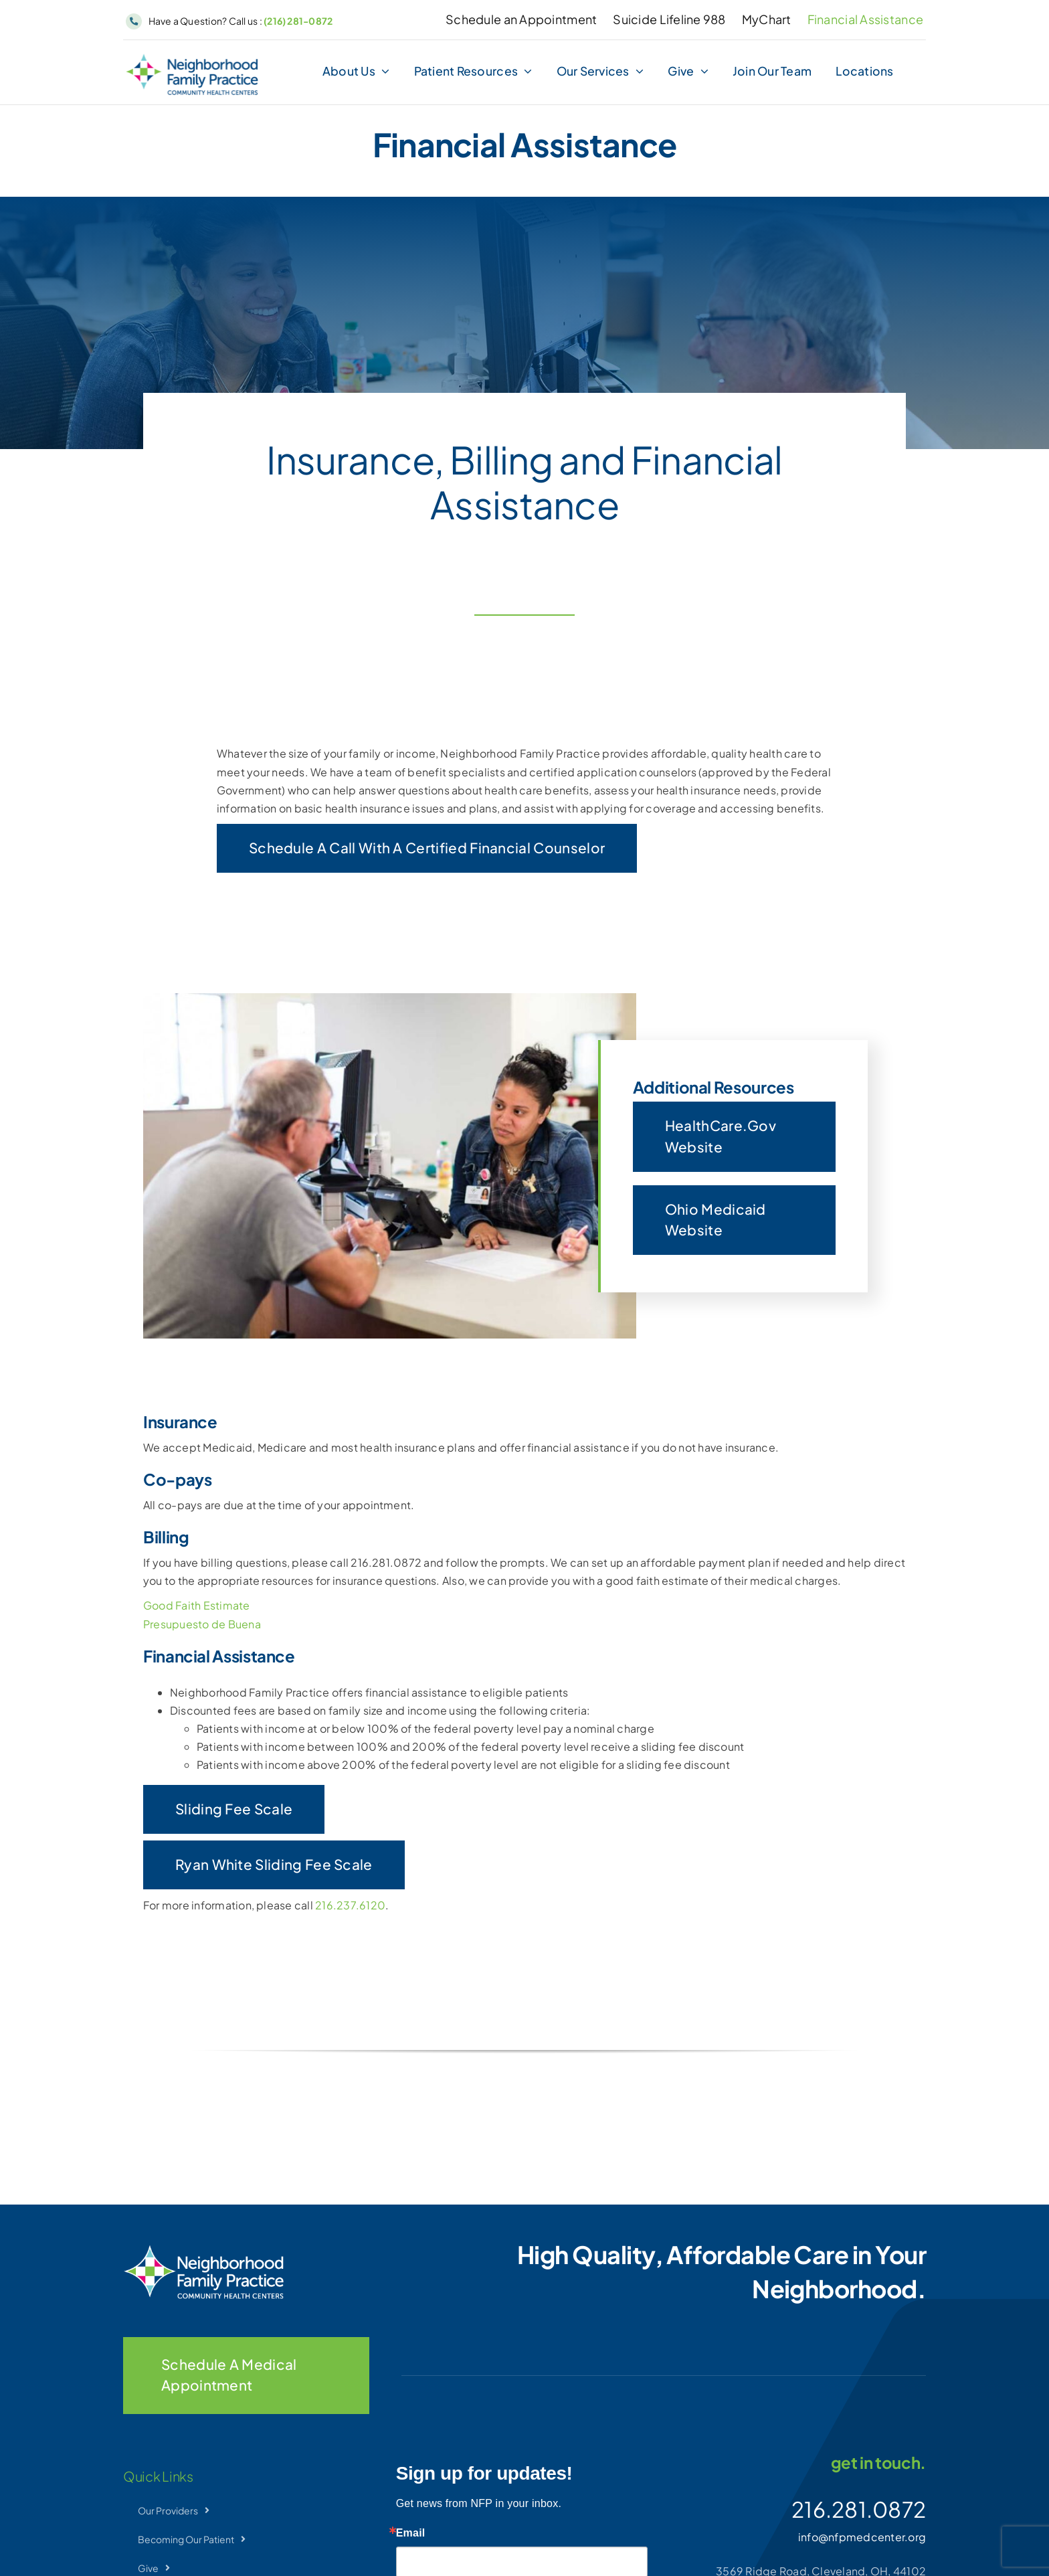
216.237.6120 (350, 1905)
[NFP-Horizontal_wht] (203, 2250)
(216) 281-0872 (298, 21)
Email (410, 2533)
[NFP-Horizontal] (192, 59)
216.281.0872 (858, 2509)
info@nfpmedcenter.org (862, 2537)
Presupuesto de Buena (202, 1624)
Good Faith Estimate (196, 1605)
